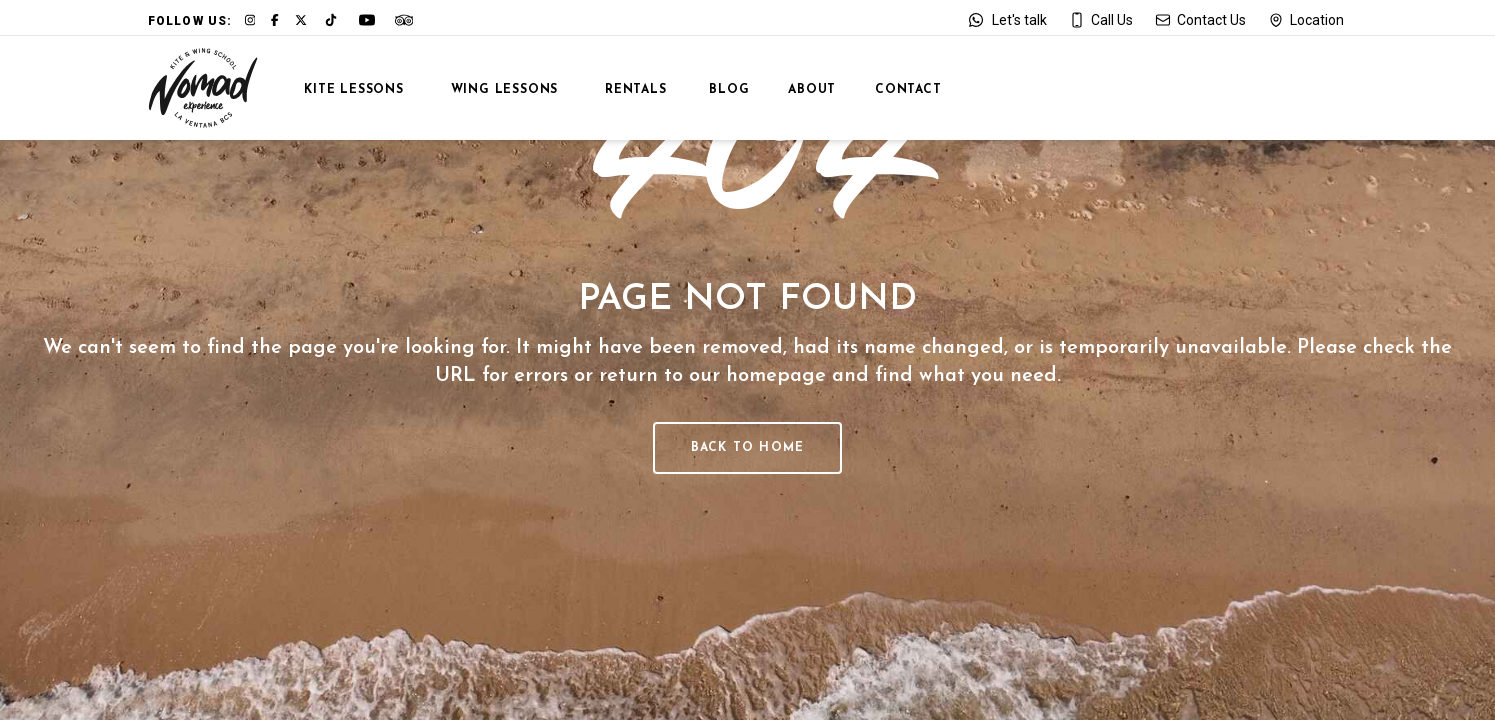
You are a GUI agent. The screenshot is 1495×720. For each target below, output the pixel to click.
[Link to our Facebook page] (275, 20)
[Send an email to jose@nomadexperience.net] (1200, 20)
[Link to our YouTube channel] (367, 20)
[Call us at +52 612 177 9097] (1101, 20)
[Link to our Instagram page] (250, 20)
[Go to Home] (203, 88)
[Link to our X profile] (301, 20)
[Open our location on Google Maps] (1306, 20)
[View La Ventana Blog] (720, 88)
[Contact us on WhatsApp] (1006, 20)
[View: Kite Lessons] (345, 88)
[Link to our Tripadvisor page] (404, 20)
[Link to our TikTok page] (331, 20)
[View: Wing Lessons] (495, 88)
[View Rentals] (626, 88)
